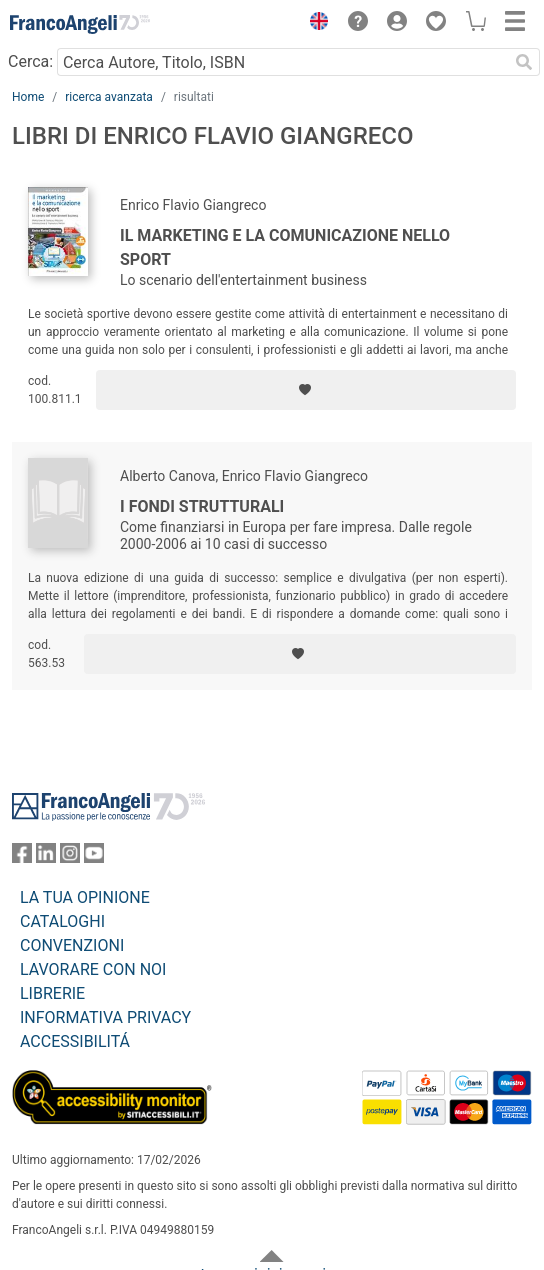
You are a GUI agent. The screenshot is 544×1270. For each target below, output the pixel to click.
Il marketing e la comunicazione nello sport (285, 247)
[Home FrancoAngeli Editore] (80, 24)
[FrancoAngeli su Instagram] (70, 857)
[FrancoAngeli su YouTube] (94, 857)
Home (28, 97)
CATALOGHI (62, 921)
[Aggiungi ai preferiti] (306, 390)
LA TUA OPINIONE (85, 897)
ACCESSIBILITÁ (75, 1041)
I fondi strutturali (202, 506)
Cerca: (30, 61)
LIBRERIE (52, 993)
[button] (314, 24)
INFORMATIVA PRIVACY (105, 1017)
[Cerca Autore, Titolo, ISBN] (282, 62)
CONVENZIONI (72, 945)
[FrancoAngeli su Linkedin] (46, 857)
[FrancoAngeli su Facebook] (22, 857)
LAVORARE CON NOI (93, 969)
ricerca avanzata (109, 97)
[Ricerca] (524, 62)
